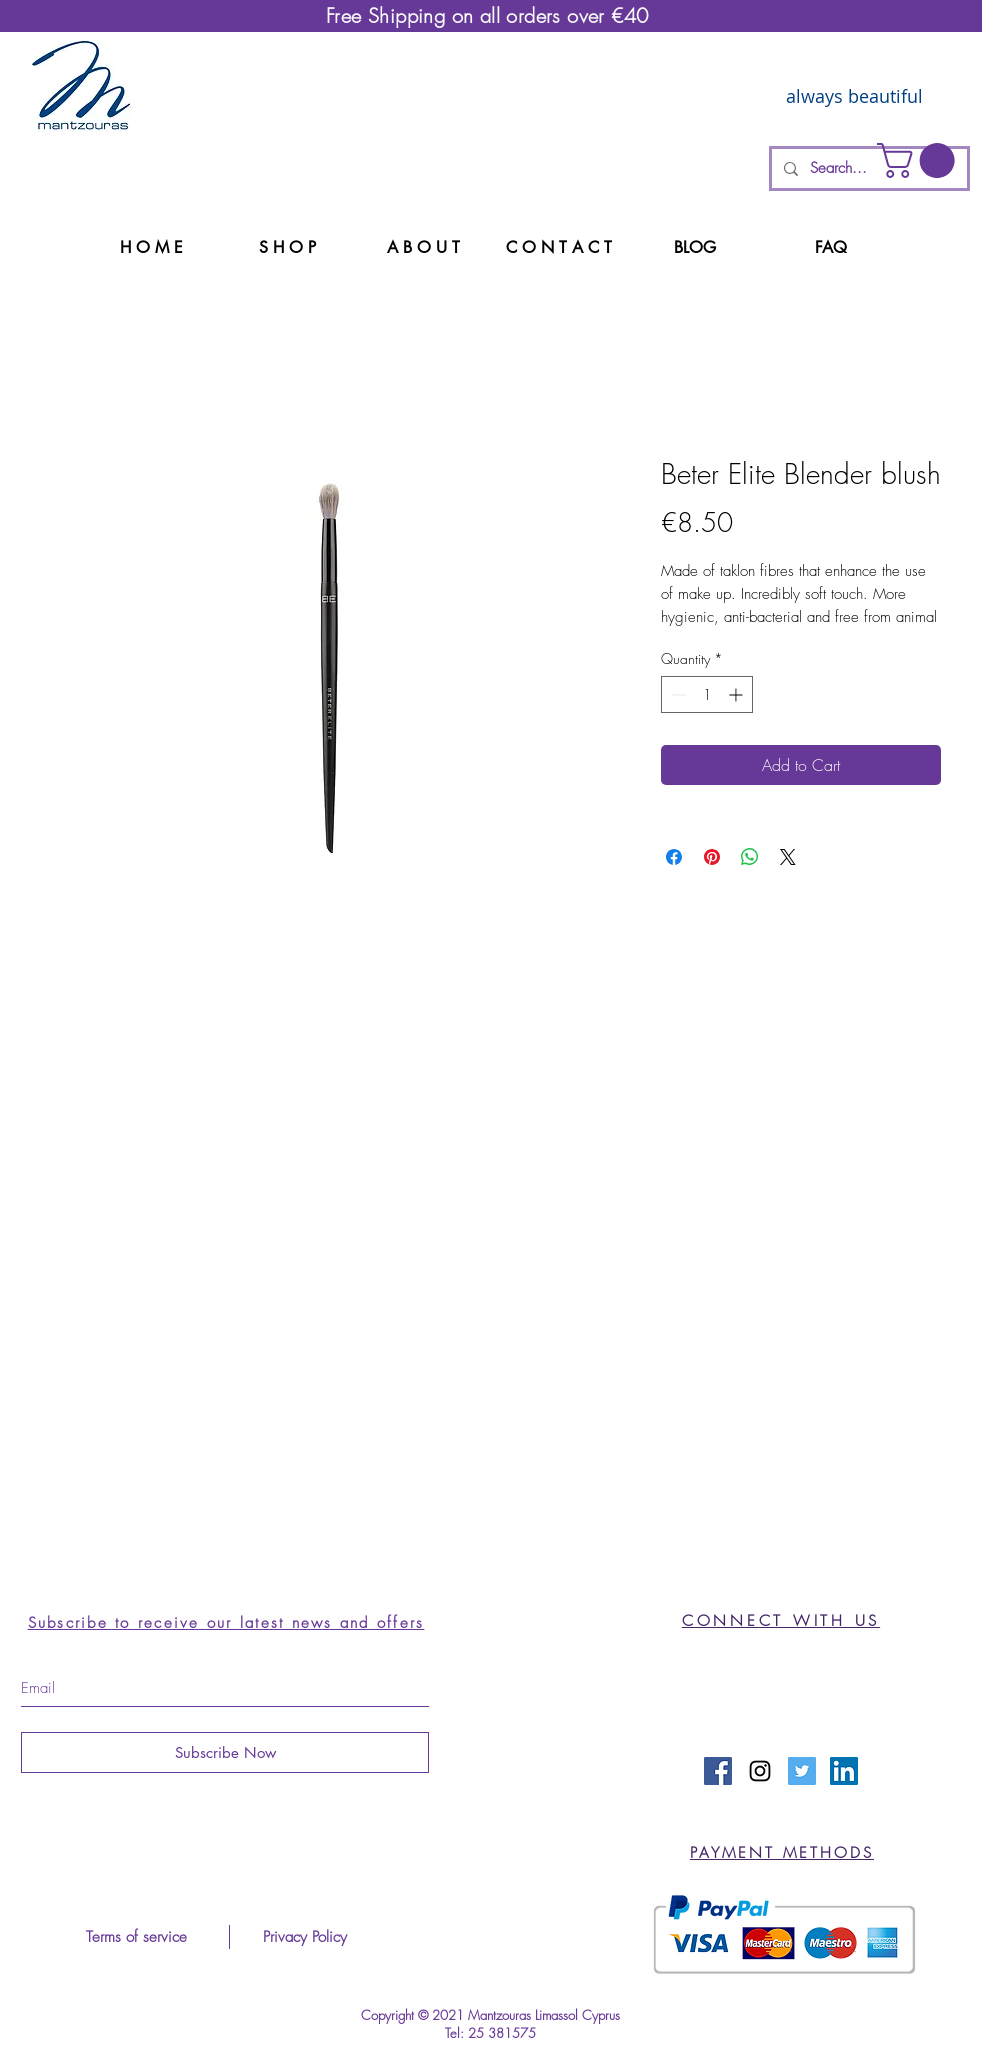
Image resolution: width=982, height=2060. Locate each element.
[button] (920, 160)
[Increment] (737, 694)
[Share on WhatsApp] (750, 857)
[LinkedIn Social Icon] (844, 1771)
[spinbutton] (707, 694)
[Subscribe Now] (225, 1752)
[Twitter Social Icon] (802, 1771)
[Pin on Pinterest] (712, 857)
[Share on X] (788, 857)
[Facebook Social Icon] (718, 1771)
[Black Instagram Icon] (760, 1771)
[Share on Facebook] (674, 857)
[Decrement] (676, 694)
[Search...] (867, 168)
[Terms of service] (136, 1937)
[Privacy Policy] (305, 1937)
